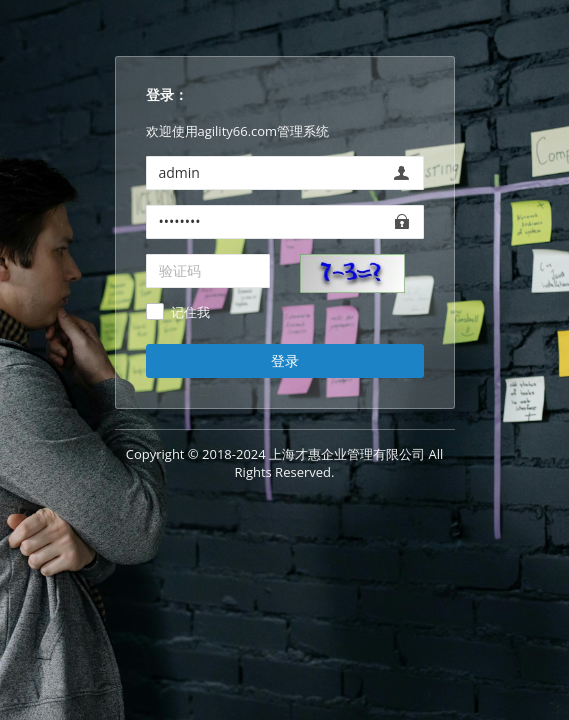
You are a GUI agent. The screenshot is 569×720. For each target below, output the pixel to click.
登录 (285, 360)
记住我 (190, 313)
